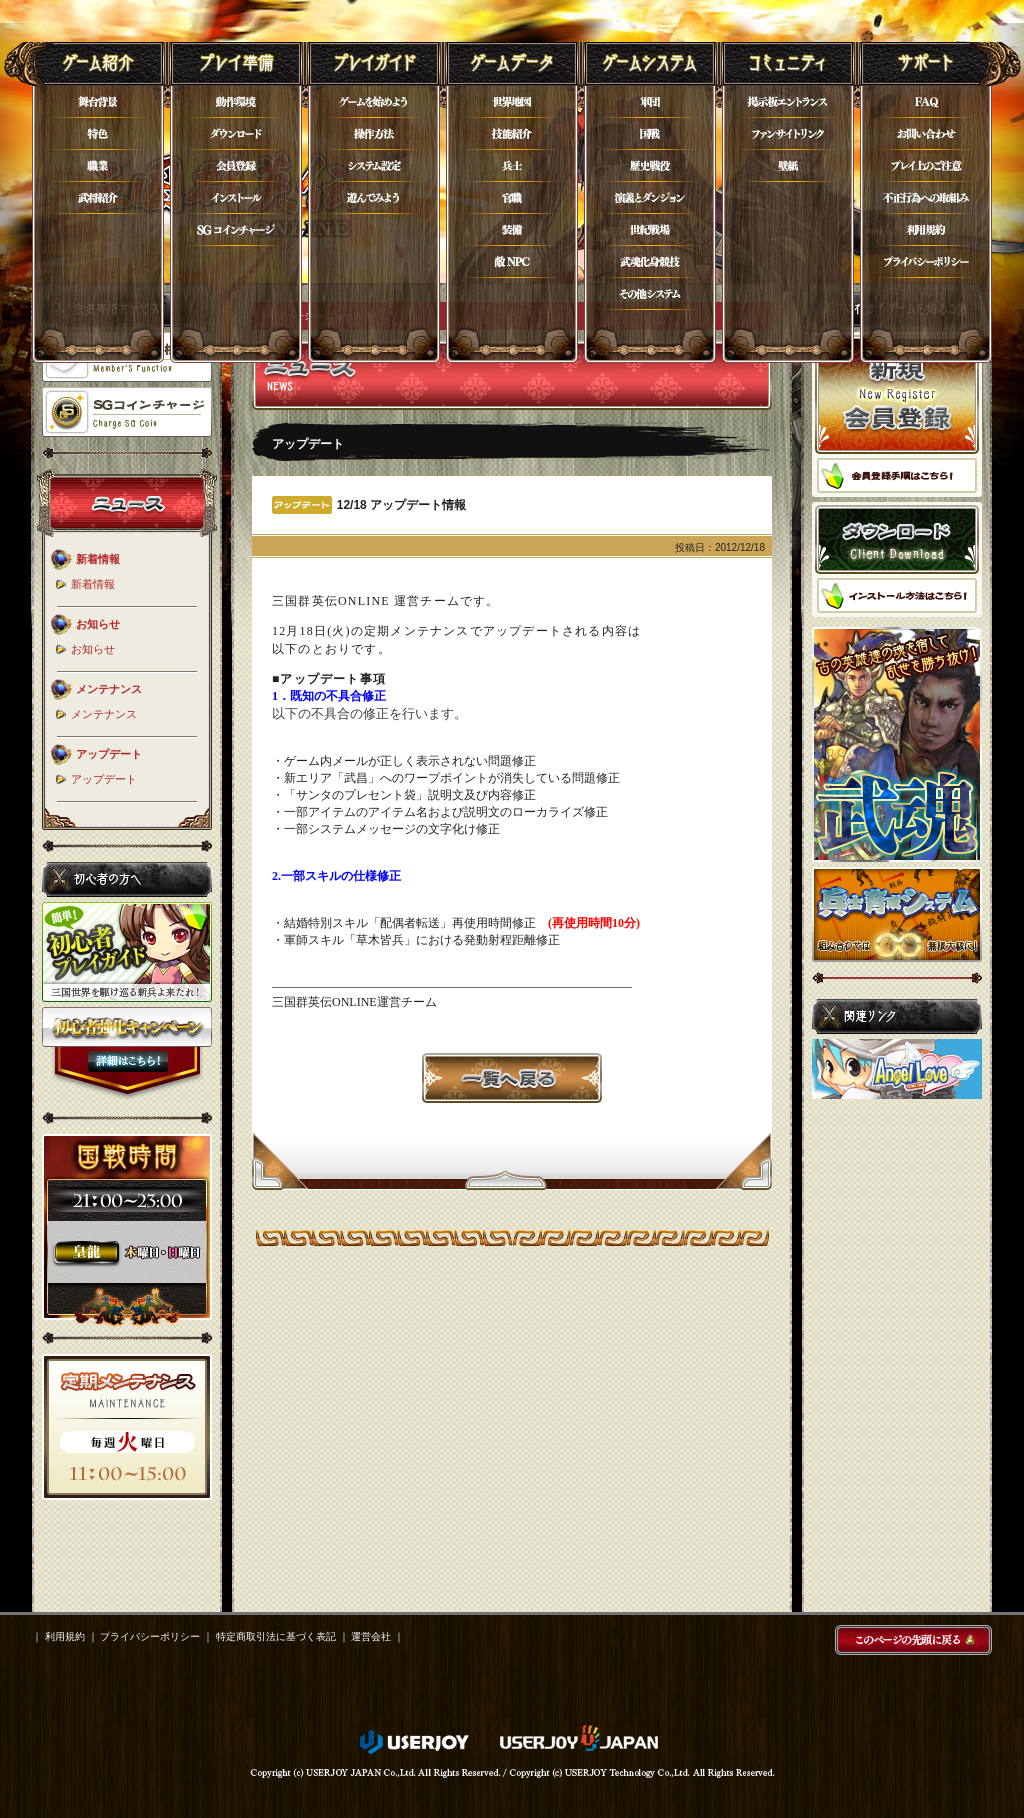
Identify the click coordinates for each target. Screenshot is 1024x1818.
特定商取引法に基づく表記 (276, 1636)
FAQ (926, 102)
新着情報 (93, 584)
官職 (512, 198)
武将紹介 (98, 198)
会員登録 (236, 166)
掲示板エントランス (788, 102)
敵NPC (512, 262)
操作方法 (374, 134)
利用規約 (926, 230)
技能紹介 (512, 134)
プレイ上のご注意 (926, 166)
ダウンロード (236, 134)
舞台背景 (98, 102)
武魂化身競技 (650, 262)
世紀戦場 (650, 230)
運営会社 (371, 1636)
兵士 (512, 166)
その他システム (650, 294)
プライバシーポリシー (926, 262)
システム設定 (374, 166)
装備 (512, 230)
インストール (236, 198)
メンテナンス (104, 714)
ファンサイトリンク (788, 134)
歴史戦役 (650, 166)
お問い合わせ (926, 134)
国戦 (650, 134)
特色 (98, 134)
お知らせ (93, 649)
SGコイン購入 (236, 230)
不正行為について (926, 198)
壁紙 (788, 166)
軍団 (650, 102)
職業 (98, 166)
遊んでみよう (374, 198)
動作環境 (236, 102)
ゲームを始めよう (374, 102)
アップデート (104, 779)
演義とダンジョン (650, 198)
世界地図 (512, 102)
